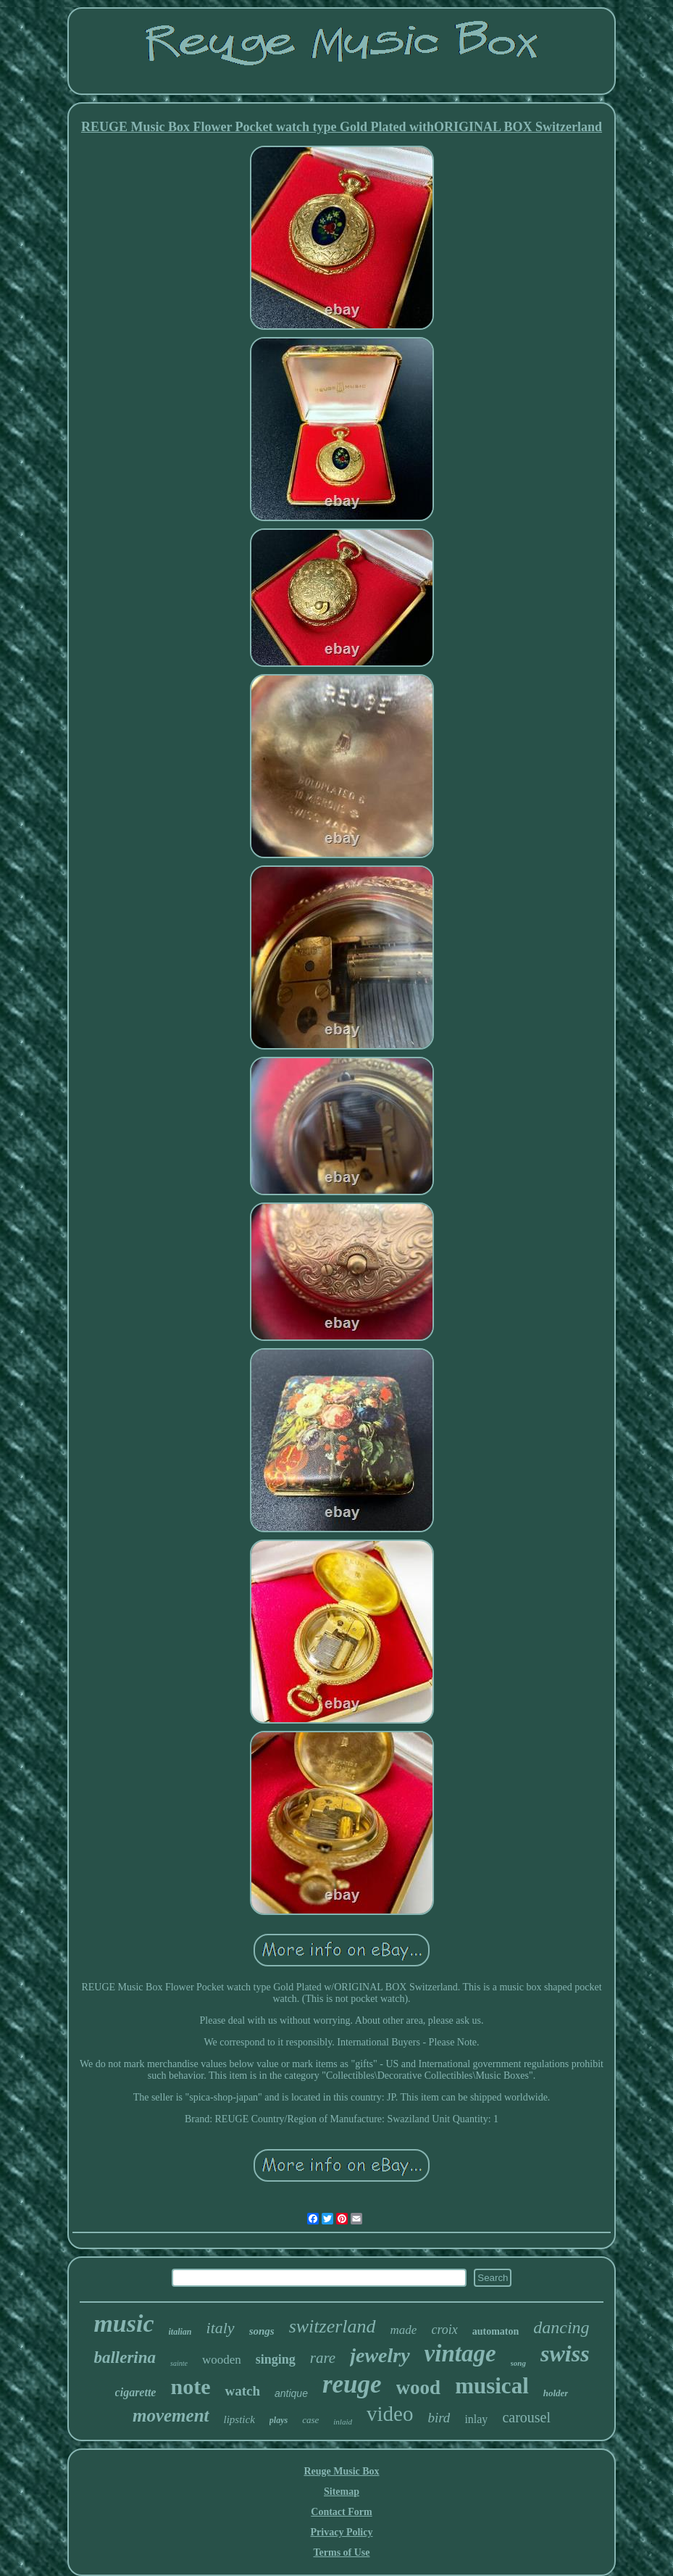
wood (418, 2387)
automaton (495, 2331)
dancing (561, 2327)
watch (242, 2390)
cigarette (135, 2392)
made (403, 2330)
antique (291, 2393)
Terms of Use (341, 2552)
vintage (460, 2353)
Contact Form (341, 2511)
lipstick (239, 2419)
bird (438, 2417)
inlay (476, 2419)
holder (556, 2393)
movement (171, 2415)
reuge (352, 2384)
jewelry (379, 2355)
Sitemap (341, 2491)
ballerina (124, 2357)
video (390, 2413)
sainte (179, 2363)
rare (322, 2358)
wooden (221, 2360)
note (190, 2386)
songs (262, 2331)
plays (278, 2420)
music (123, 2323)
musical (492, 2385)
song (518, 2363)
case (310, 2419)
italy (220, 2328)
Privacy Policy (342, 2532)
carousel (526, 2417)
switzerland (332, 2326)
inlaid (342, 2421)
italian (180, 2332)
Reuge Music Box (341, 2471)
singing (276, 2359)
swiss (565, 2353)
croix (444, 2329)
